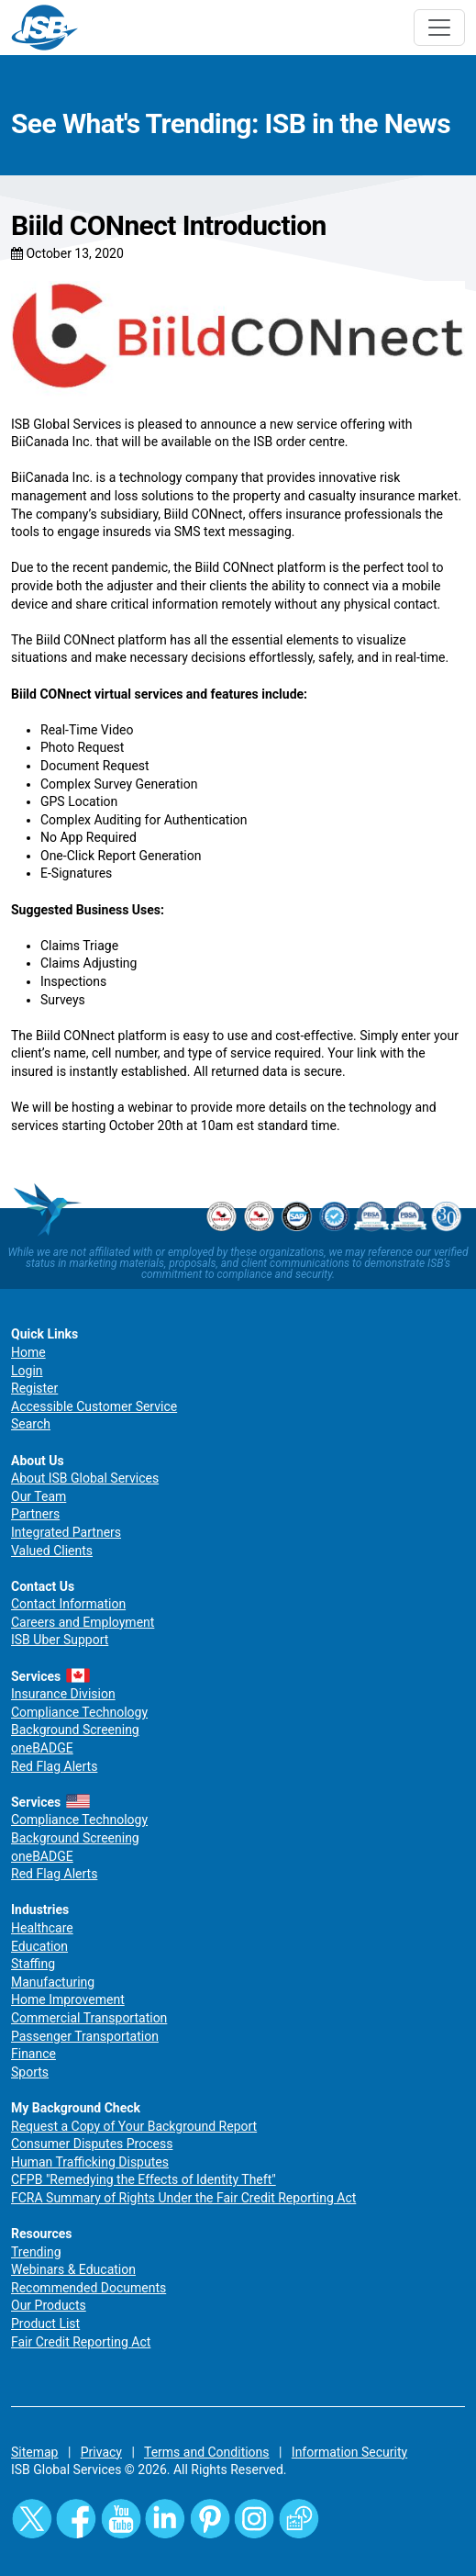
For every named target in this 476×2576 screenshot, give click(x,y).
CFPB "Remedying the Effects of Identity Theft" (143, 2179)
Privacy (101, 2452)
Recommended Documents (88, 2287)
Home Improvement (68, 1999)
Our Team (38, 1496)
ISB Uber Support (59, 1639)
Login (27, 1370)
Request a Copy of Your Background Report (134, 2126)
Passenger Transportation (85, 2036)
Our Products (48, 2305)
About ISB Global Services (85, 1478)
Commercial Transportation (89, 2017)
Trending (36, 2252)
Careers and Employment (82, 1622)
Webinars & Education (73, 2269)
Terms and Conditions (207, 2452)
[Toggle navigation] (439, 27)
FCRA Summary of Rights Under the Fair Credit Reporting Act (183, 2197)
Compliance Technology (79, 1712)
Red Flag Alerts (54, 1766)
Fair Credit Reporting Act (80, 2342)
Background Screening (75, 1729)
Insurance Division (63, 1693)
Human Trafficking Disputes (90, 2162)
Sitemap (34, 2452)
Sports (30, 2072)
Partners (35, 1513)
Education (39, 1946)
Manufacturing (52, 1982)
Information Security (349, 2452)
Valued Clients (52, 1550)
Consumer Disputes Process (91, 2143)
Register (34, 1388)
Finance (33, 2053)
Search (30, 1424)
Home (28, 1352)
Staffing (33, 1963)
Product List (45, 2323)
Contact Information (68, 1603)
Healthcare (42, 1928)
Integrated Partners (66, 1532)
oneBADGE (42, 1748)
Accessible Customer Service (94, 1406)
